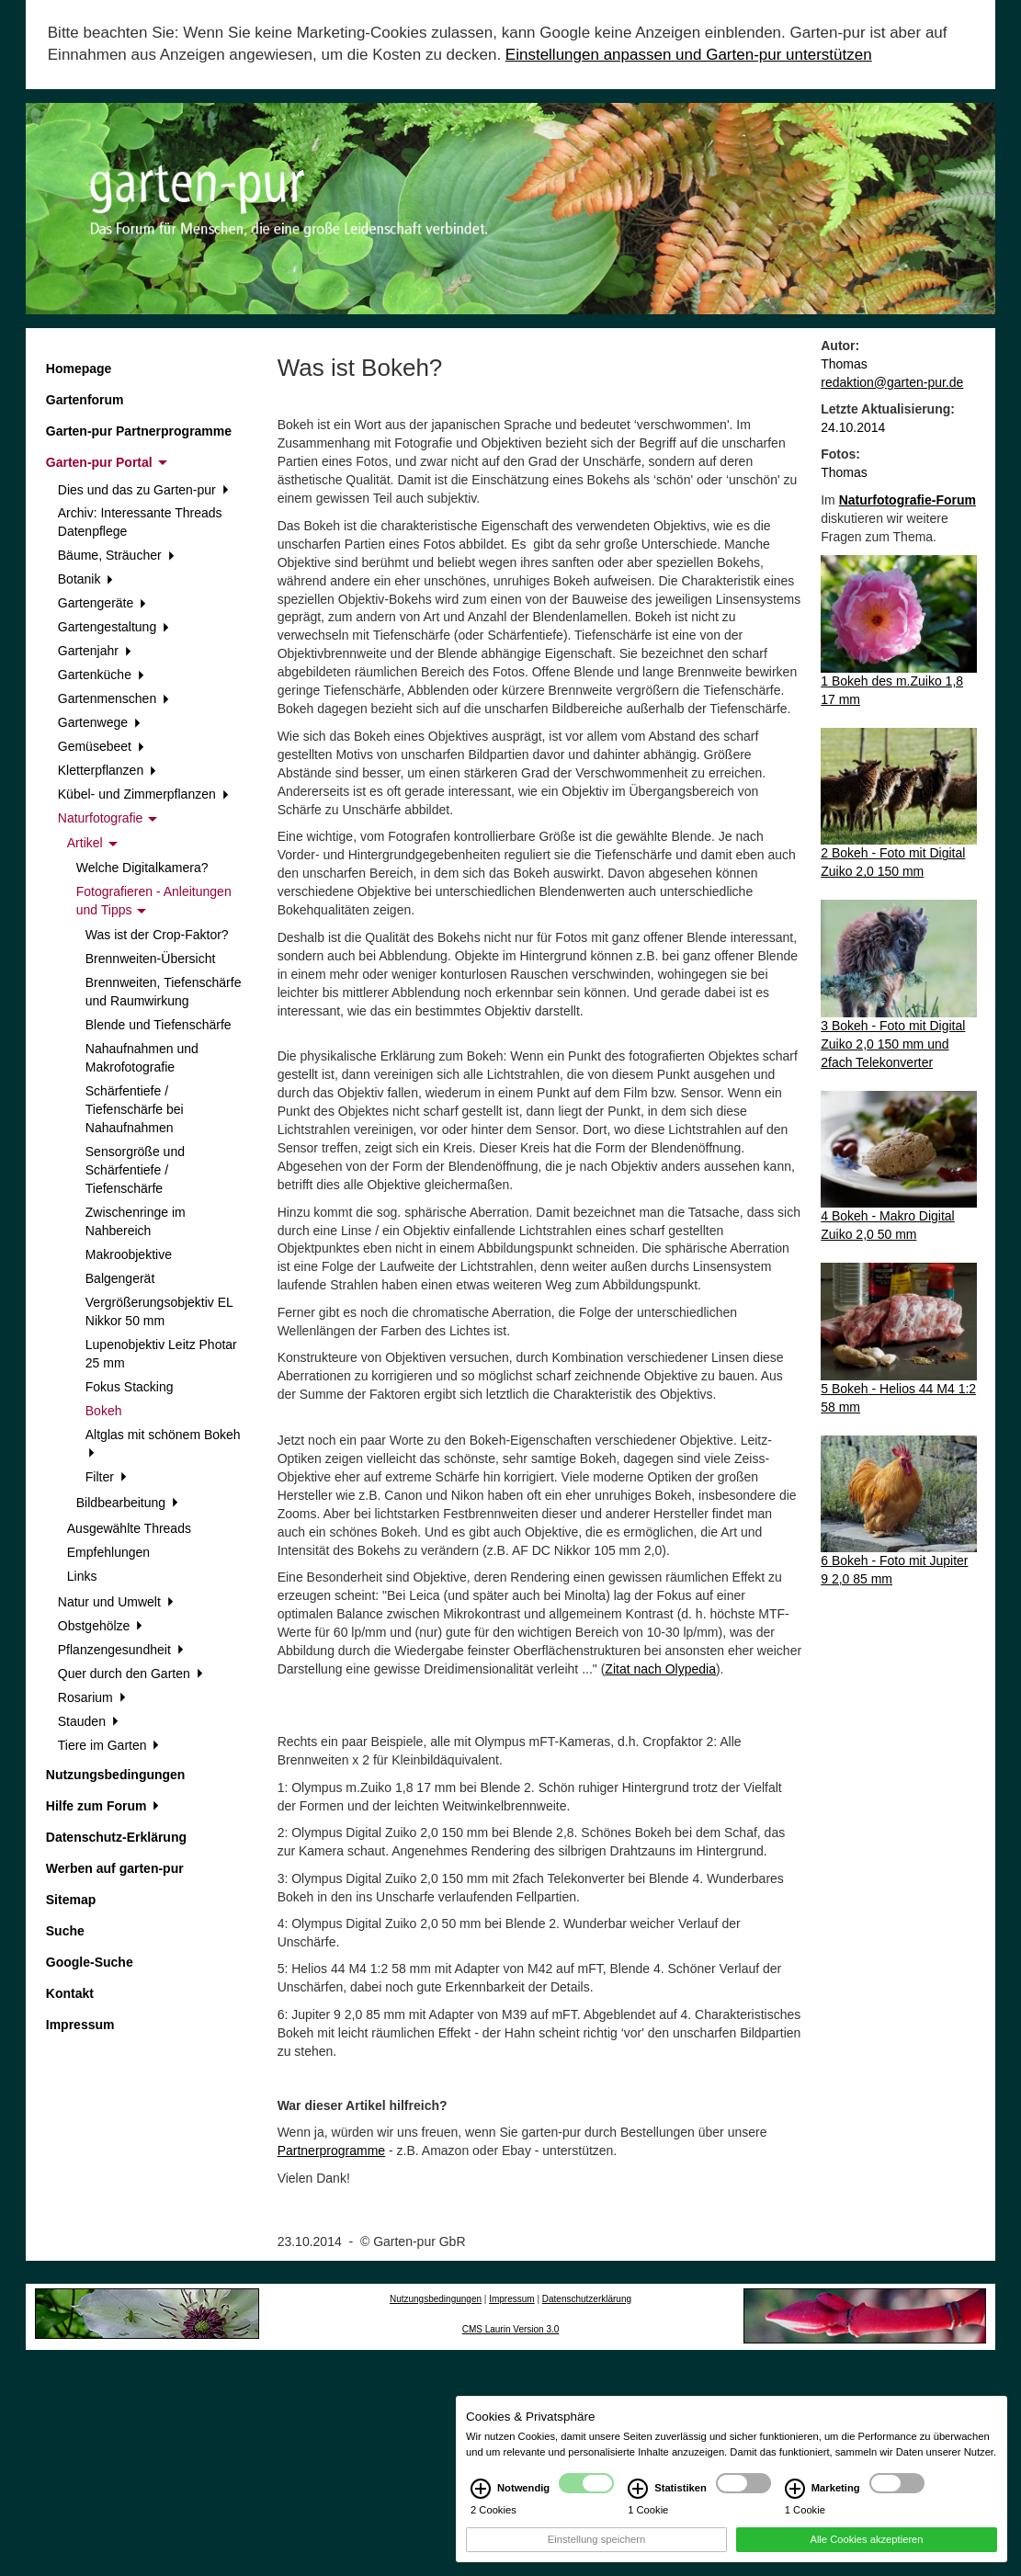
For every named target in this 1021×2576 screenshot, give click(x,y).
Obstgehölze (100, 1625)
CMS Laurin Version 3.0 (511, 2329)
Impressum (80, 2024)
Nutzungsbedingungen (116, 1774)
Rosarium (92, 1697)
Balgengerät (120, 1278)
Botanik (85, 579)
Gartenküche (101, 674)
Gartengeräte (102, 603)
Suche (65, 1930)
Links (82, 1576)
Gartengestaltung (113, 626)
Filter (106, 1477)
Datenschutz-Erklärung (116, 1837)
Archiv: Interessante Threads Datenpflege (140, 522)
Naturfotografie (108, 818)
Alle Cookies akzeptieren (866, 2553)
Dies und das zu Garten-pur (143, 489)
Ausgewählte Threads (129, 1528)
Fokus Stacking (129, 1386)
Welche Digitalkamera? (142, 867)
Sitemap (71, 1899)
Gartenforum (85, 399)
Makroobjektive (128, 1254)
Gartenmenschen (113, 698)
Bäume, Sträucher (116, 555)
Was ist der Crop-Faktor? (157, 934)
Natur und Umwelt (116, 1601)
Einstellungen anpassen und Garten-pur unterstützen (688, 54)
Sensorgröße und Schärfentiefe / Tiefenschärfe (135, 1170)
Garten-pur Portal (106, 462)
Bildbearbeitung (127, 1502)
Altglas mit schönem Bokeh (163, 1442)
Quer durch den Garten (130, 1673)
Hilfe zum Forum (102, 1806)
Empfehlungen (108, 1552)
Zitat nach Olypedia (660, 1669)
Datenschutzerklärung (586, 2299)
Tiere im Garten (108, 1745)
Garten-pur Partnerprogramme (139, 431)
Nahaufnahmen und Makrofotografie (142, 1057)
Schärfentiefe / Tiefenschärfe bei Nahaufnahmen (134, 1109)
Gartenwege (99, 722)
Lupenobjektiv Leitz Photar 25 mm (161, 1353)
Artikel (92, 842)
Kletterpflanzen (107, 770)
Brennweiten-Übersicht (150, 958)
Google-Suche (89, 1962)
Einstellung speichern (596, 2553)
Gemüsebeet (101, 746)
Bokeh (103, 1410)
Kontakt (70, 1993)
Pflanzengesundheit (121, 1649)
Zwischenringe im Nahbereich (135, 1221)
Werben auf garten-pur (115, 1868)
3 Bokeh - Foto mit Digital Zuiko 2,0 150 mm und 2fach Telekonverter (893, 1044)
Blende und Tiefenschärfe (158, 1024)
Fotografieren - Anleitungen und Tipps (154, 900)
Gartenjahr (94, 650)
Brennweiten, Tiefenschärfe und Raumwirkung (163, 991)
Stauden (88, 1721)
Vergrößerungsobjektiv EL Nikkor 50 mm (159, 1311)
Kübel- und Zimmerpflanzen (143, 794)
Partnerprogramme (332, 2150)
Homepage (79, 368)
